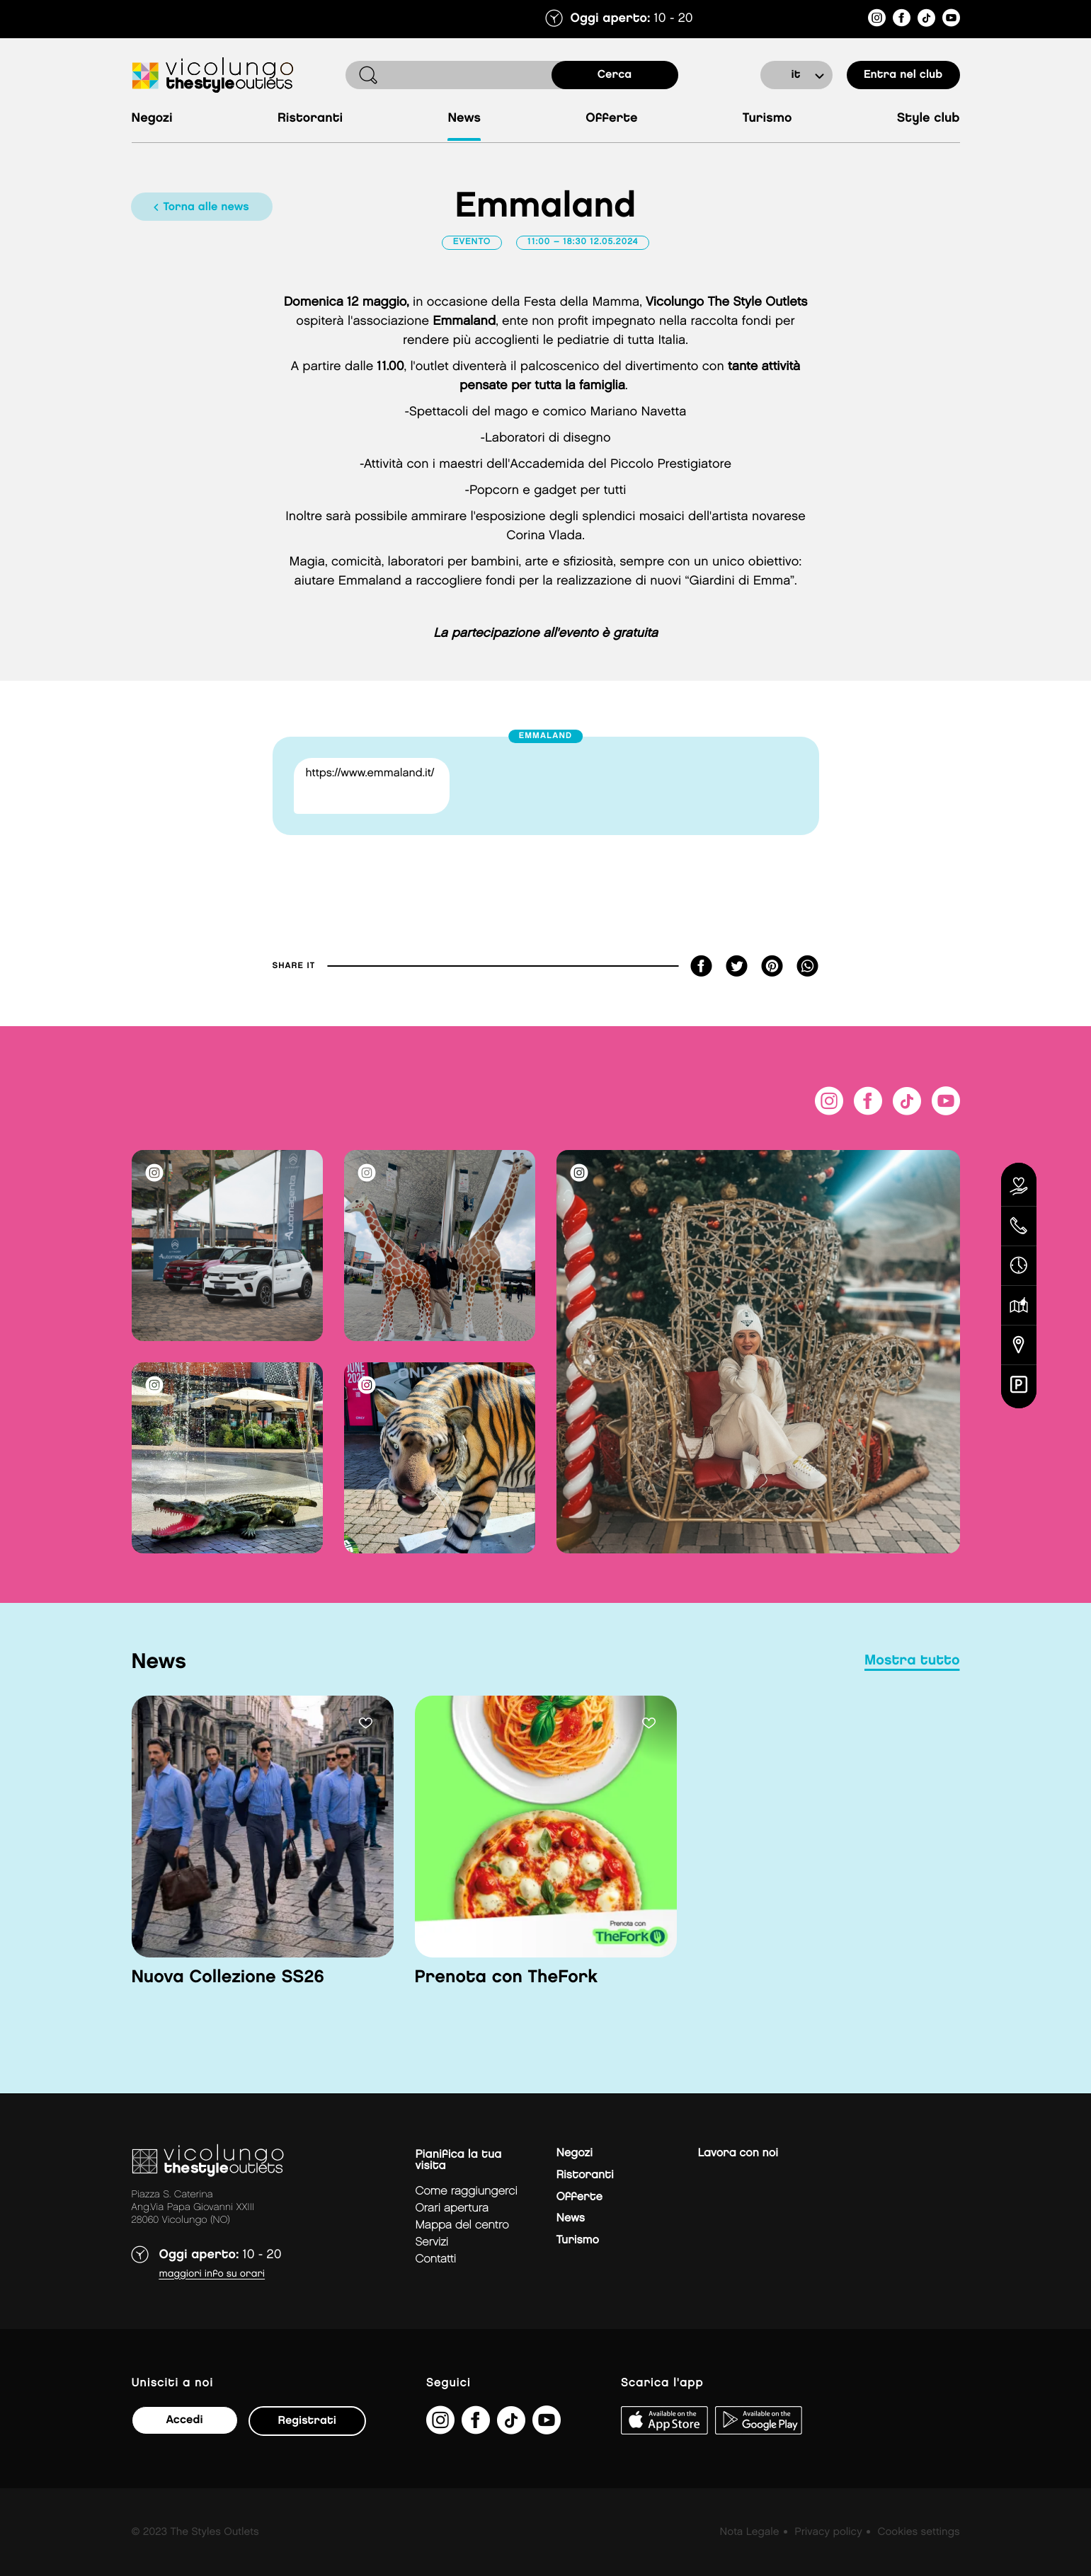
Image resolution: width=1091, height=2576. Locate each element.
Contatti (436, 2259)
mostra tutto (911, 1661)
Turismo (767, 119)
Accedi (184, 2420)
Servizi (432, 2242)
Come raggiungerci (467, 2191)
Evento (472, 242)
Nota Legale (749, 2532)
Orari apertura (452, 2208)
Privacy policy (828, 2532)
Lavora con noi (738, 2153)
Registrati (307, 2420)
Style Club (928, 119)
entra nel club (903, 74)
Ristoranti (310, 119)
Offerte (611, 119)
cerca (615, 74)
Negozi (152, 119)
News (464, 119)
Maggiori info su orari (212, 2274)
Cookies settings (918, 2532)
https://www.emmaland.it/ (370, 773)
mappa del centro (462, 2225)
